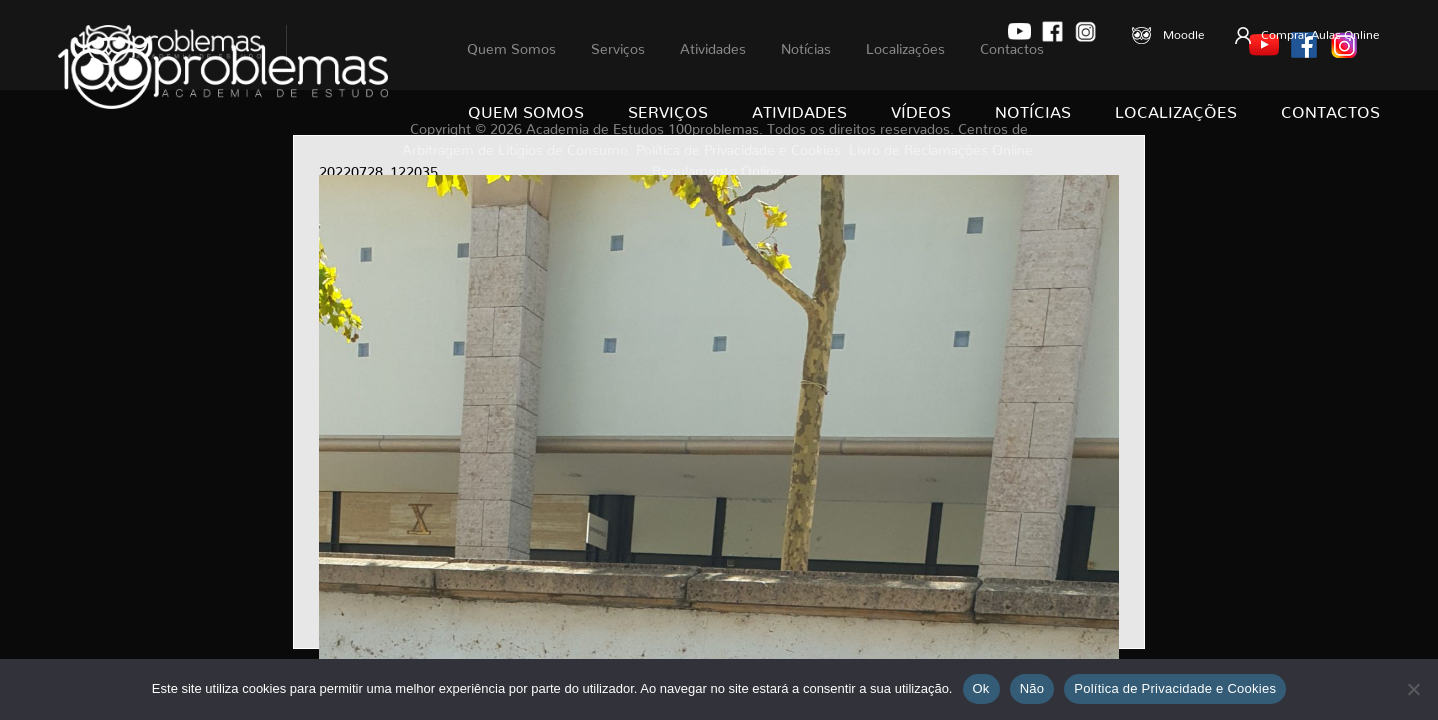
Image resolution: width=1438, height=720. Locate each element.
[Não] (1413, 689)
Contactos (1330, 108)
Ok (981, 688)
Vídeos (921, 108)
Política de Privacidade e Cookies (1175, 688)
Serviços (668, 108)
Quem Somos (526, 108)
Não (1032, 688)
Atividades (799, 108)
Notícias (1033, 108)
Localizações (1176, 108)
